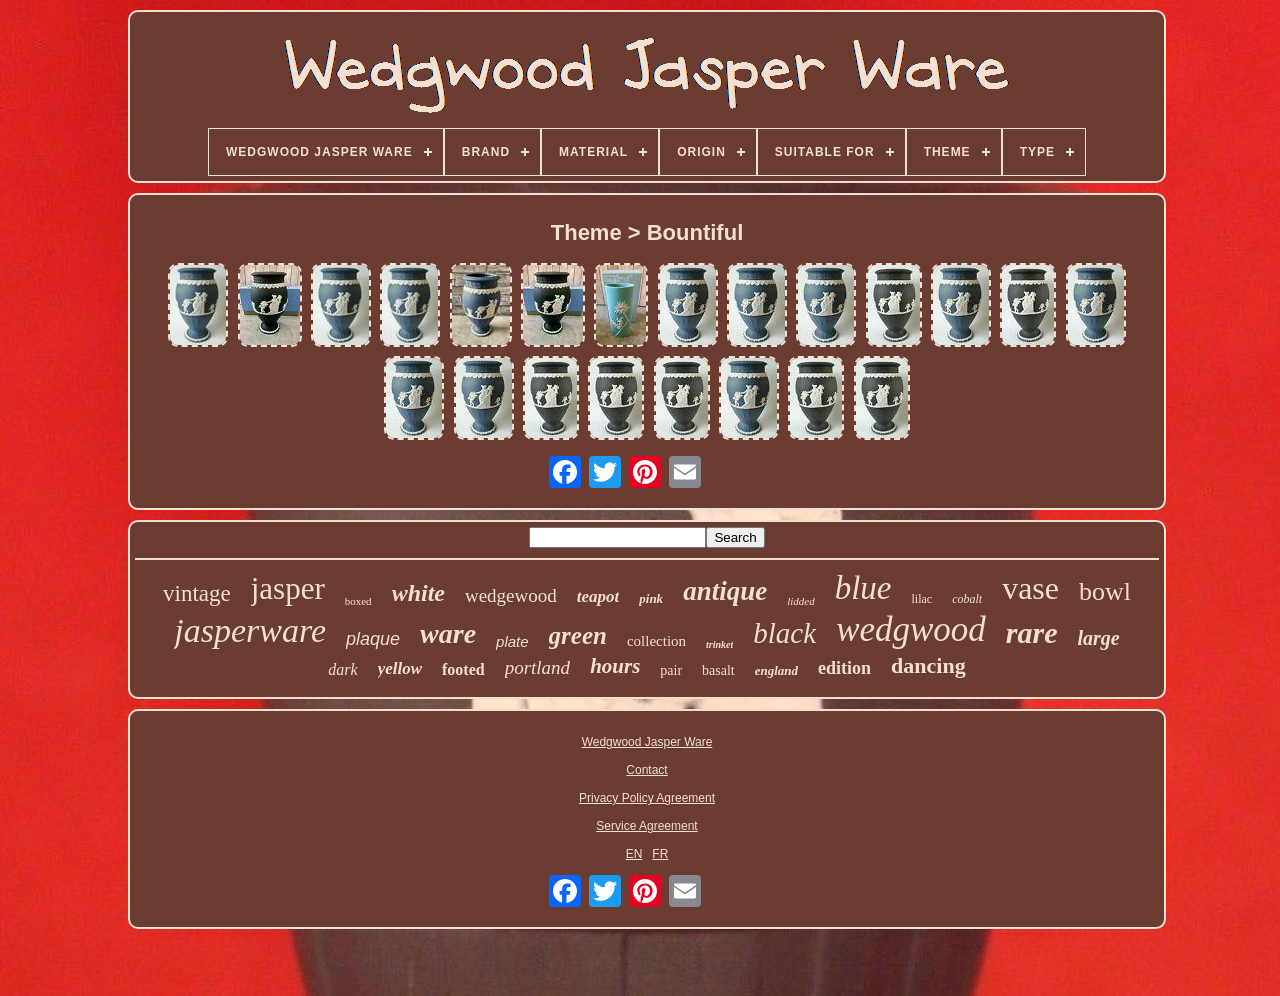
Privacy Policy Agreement (647, 798)
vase (1030, 588)
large (1099, 638)
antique (725, 591)
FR (660, 854)
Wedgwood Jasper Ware (647, 742)
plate (512, 641)
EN (634, 854)
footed (463, 669)
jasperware (250, 630)
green (578, 635)
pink (651, 598)
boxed (358, 601)
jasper (288, 588)
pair (671, 670)
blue (863, 588)
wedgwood (911, 629)
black (784, 633)
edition (844, 668)
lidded (801, 601)
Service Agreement (646, 826)
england (776, 670)
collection (656, 641)
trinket (719, 644)
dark (342, 669)
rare (1032, 632)
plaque (373, 639)
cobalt (967, 599)
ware (448, 633)
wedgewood (511, 595)
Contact (646, 770)
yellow (400, 668)
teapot (598, 596)
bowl (1105, 591)
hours (615, 666)
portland (537, 667)
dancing (928, 665)
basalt (718, 670)
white (418, 593)
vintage (197, 593)
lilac (921, 599)
